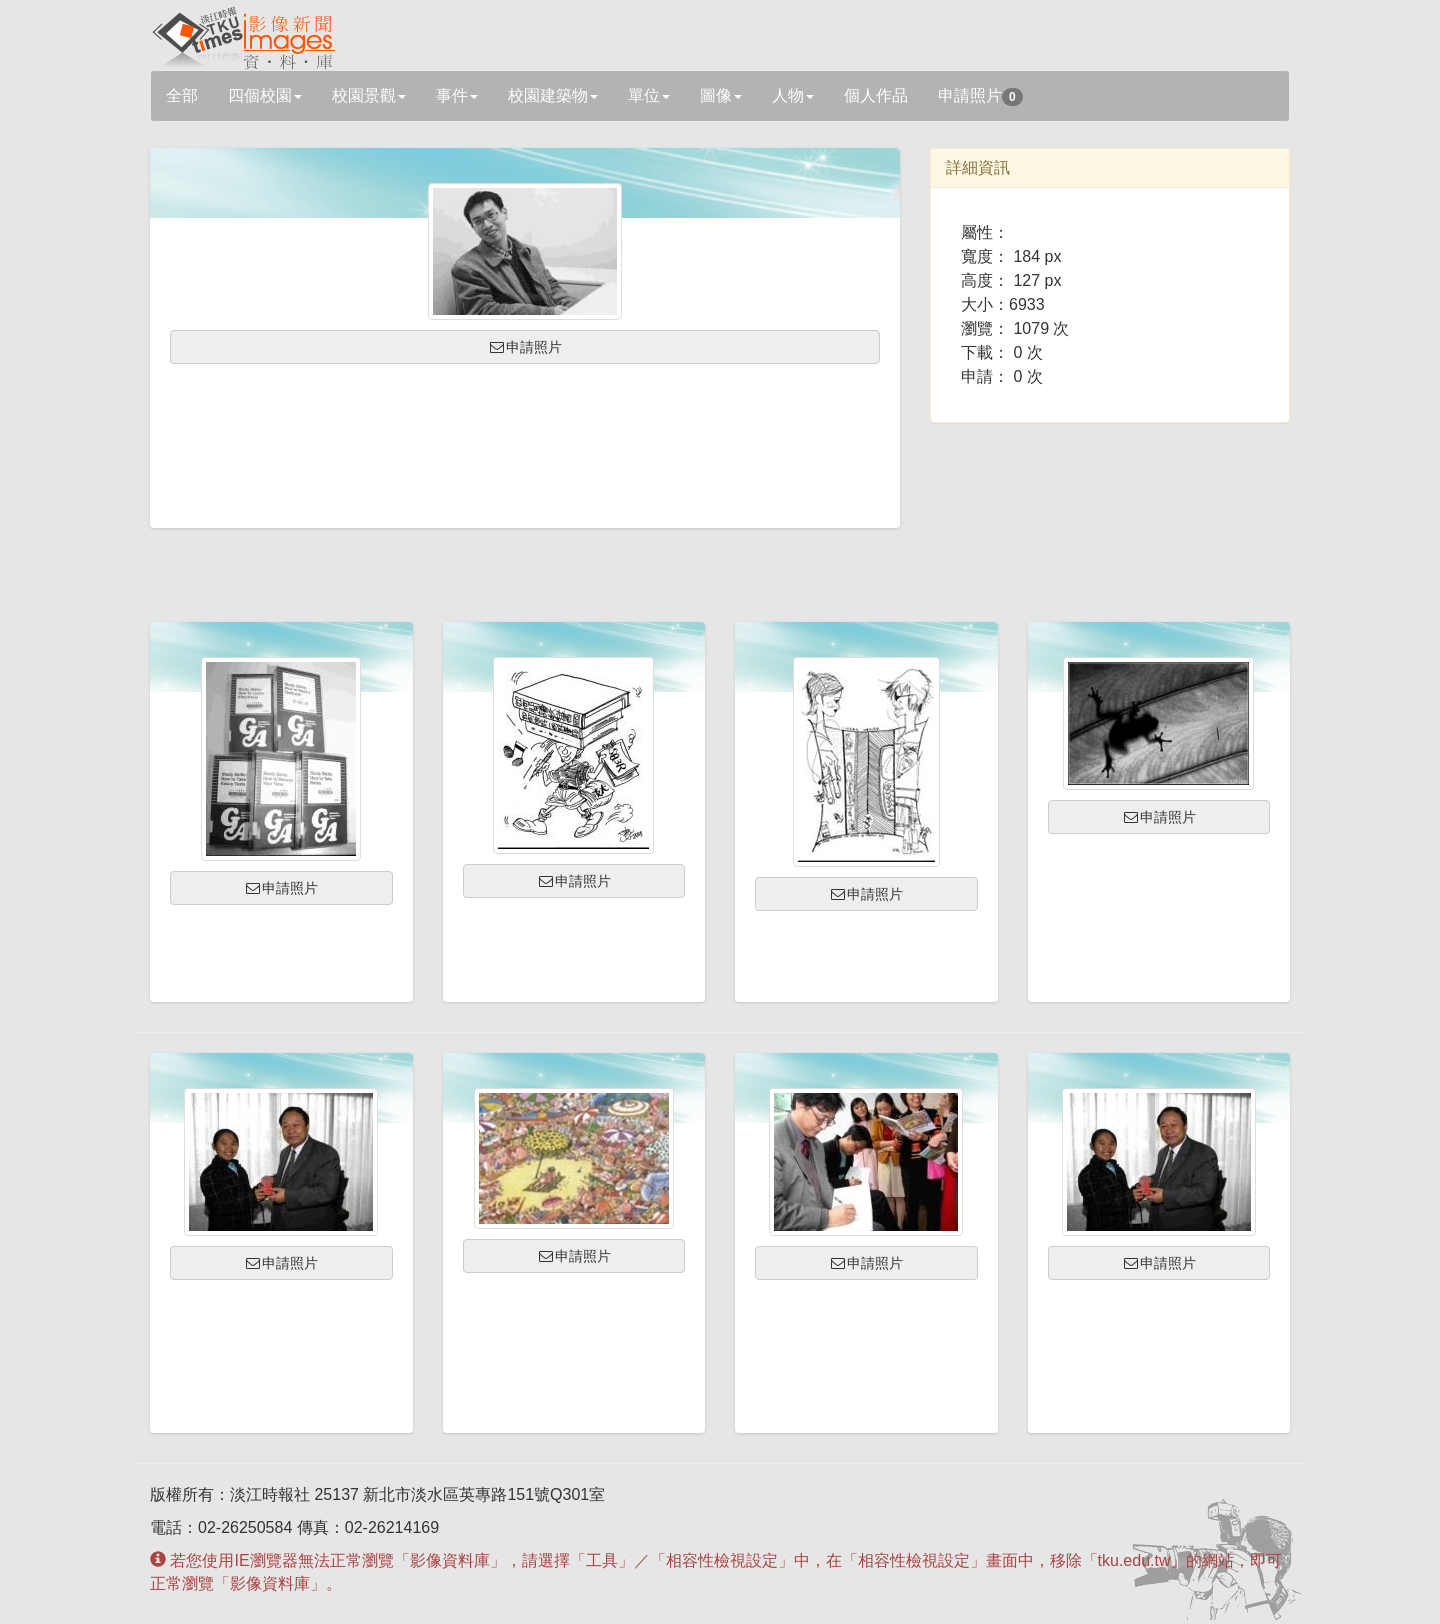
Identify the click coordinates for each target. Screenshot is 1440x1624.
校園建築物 (553, 95)
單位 (649, 95)
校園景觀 (369, 95)
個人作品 (876, 95)
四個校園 (265, 95)
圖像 (721, 95)
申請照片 (980, 96)
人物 (793, 95)
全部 (182, 95)
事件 (457, 95)
